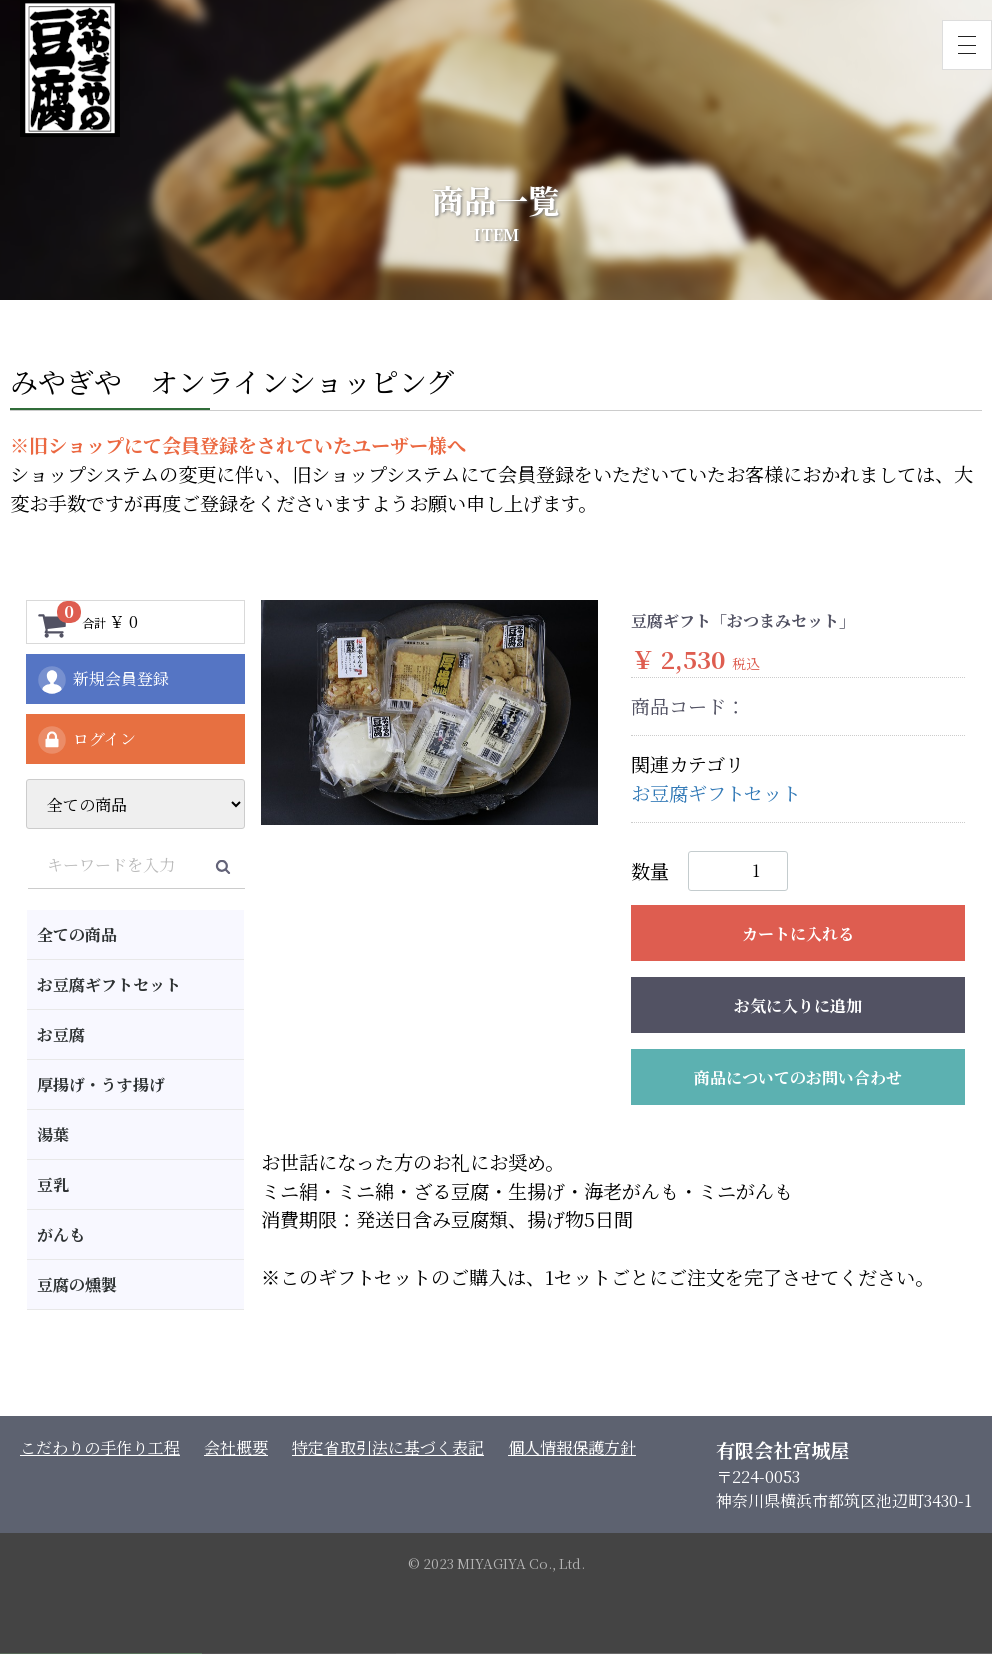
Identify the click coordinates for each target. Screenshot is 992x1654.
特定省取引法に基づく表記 (388, 1447)
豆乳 (53, 1184)
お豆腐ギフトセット (109, 984)
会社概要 (236, 1447)
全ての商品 (77, 934)
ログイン (86, 740)
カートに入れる (798, 933)
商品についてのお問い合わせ (798, 1077)
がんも (61, 1234)
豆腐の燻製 (77, 1284)
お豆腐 (61, 1034)
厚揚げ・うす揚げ (101, 1084)
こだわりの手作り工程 (100, 1447)
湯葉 (53, 1134)
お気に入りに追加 (798, 1005)
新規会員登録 (102, 680)
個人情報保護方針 (572, 1447)
